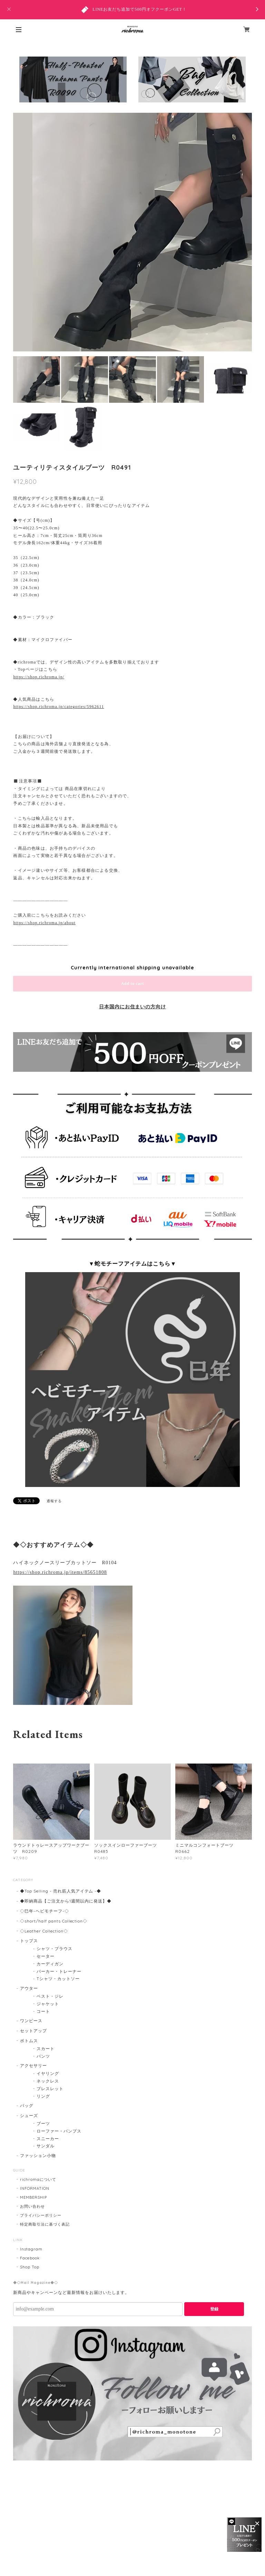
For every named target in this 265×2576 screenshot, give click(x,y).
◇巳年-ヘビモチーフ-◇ (44, 1911)
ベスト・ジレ (50, 1996)
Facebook (30, 2258)
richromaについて (38, 2179)
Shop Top (29, 2267)
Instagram (31, 2249)
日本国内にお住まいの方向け (132, 1006)
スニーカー (48, 2138)
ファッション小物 (38, 2155)
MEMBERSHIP (33, 2197)
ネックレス (48, 2081)
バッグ (26, 2105)
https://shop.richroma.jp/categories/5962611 (58, 706)
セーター (46, 1956)
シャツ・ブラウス (54, 1948)
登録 (214, 2309)
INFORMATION (34, 2188)
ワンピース (31, 2020)
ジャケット (48, 2003)
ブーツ (43, 2123)
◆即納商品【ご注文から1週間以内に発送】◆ (65, 1901)
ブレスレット (50, 2088)
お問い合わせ (32, 2206)
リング (43, 2096)
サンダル (46, 2145)
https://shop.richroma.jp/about (44, 922)
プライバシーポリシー (40, 2215)
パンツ (43, 2056)
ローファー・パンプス (59, 2131)
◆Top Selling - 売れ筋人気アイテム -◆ (60, 1891)
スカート (46, 2048)
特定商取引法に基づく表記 (45, 2224)
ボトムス (29, 2040)
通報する (54, 1501)
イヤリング (48, 2073)
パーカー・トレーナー (59, 1971)
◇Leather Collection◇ (44, 1931)
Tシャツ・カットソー (58, 1978)
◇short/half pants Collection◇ (53, 1921)
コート (43, 2011)
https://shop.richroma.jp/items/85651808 (60, 1572)
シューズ (29, 2115)
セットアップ (33, 2030)
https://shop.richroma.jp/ (38, 677)
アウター (29, 1988)
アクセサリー (33, 2065)
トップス (29, 1940)
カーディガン (50, 1963)
